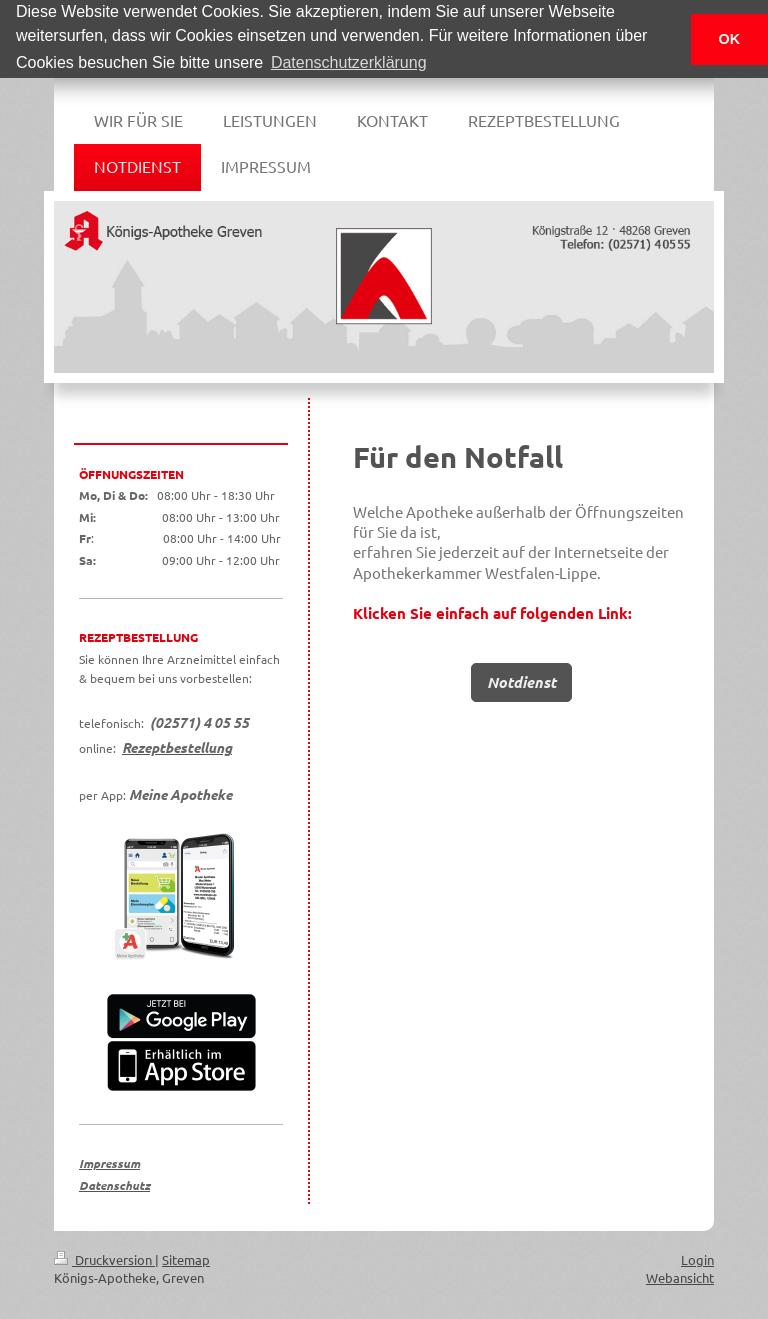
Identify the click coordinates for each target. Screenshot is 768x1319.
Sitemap (186, 1258)
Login (697, 1258)
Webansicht (680, 1276)
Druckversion (104, 1258)
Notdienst (521, 681)
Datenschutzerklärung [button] (349, 62)
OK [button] (730, 39)
